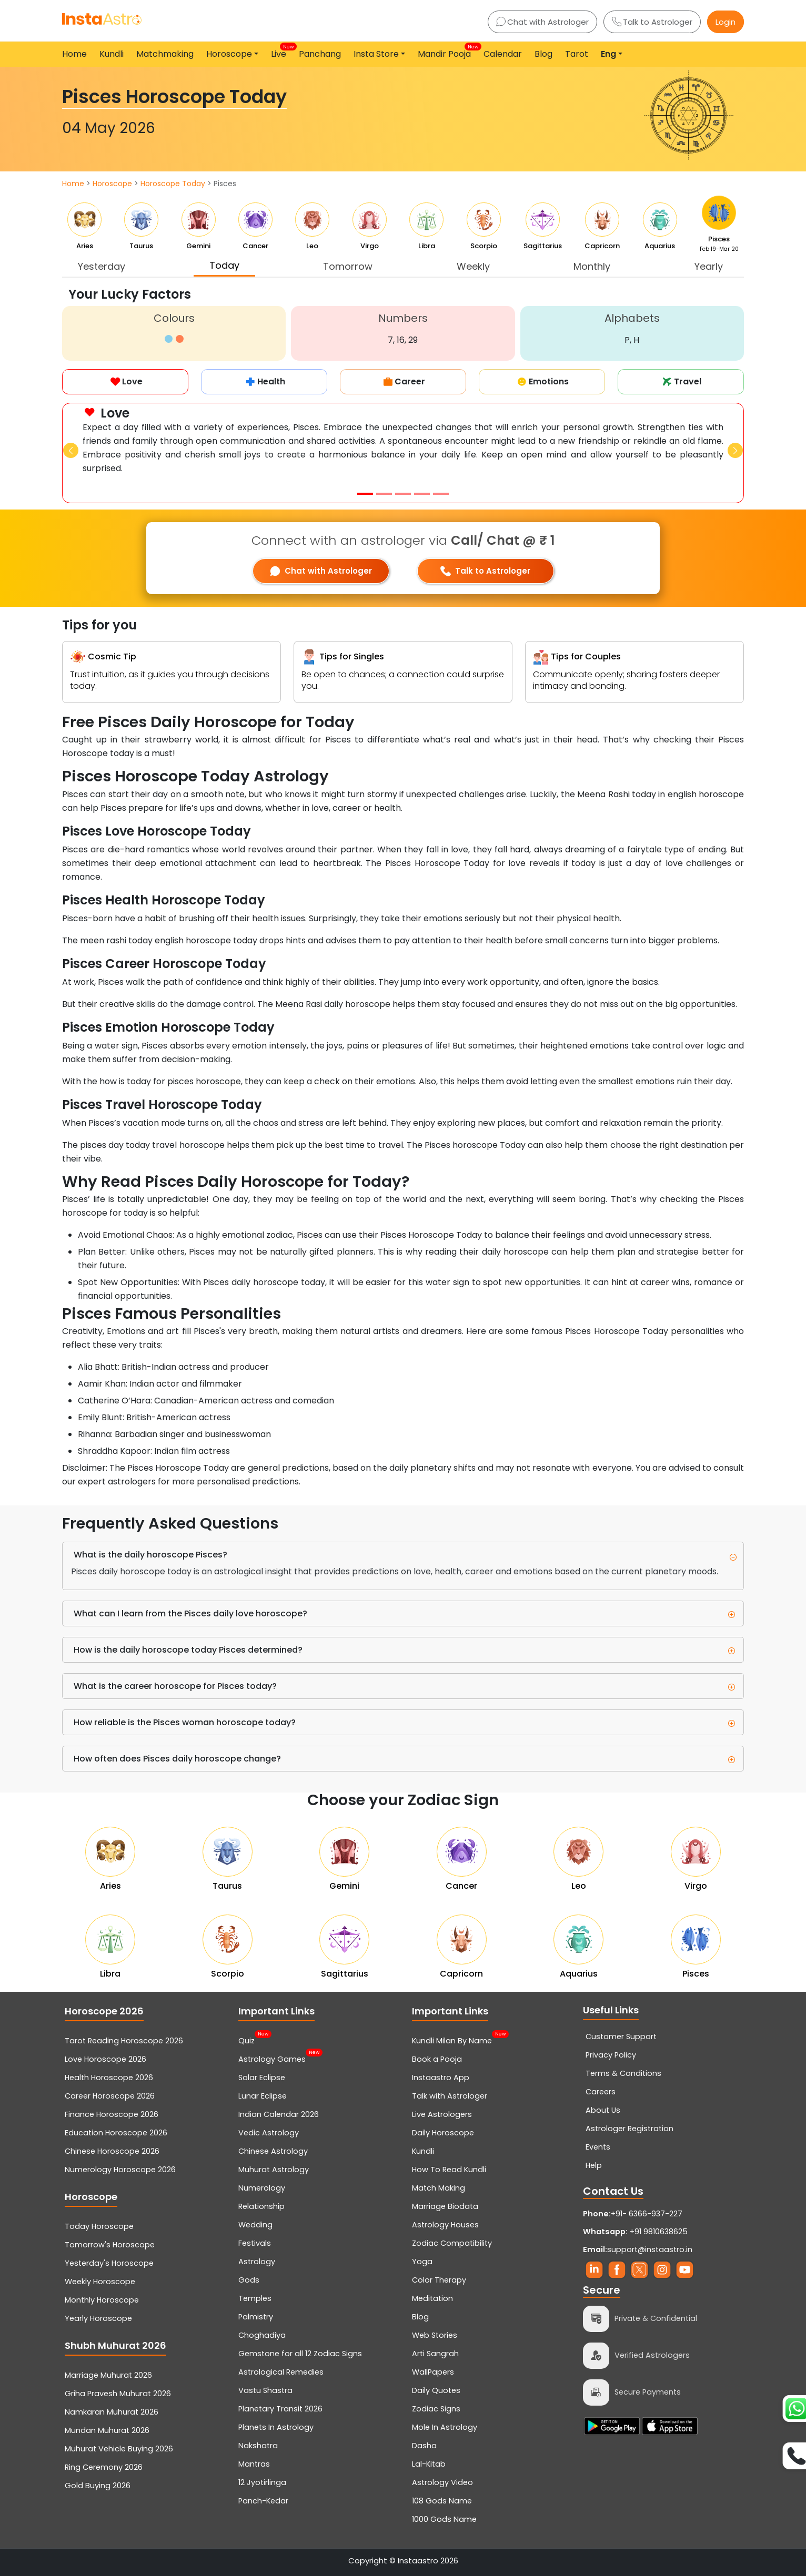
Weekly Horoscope (100, 2281)
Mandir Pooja (446, 51)
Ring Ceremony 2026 (104, 2467)
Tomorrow (347, 266)
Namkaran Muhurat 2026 (111, 2412)
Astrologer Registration (629, 2128)
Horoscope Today (172, 183)
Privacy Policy (611, 2055)
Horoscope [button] (229, 54)
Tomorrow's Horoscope (110, 2244)
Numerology (261, 2188)
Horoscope (112, 183)
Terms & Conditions (623, 2073)
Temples (254, 2298)
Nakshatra (258, 2445)
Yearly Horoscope (98, 2318)
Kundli (111, 54)
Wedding (255, 2224)
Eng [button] (608, 54)
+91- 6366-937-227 (646, 2213)
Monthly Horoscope (102, 2300)
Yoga (422, 2261)
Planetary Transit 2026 (280, 2409)
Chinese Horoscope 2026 (112, 2151)
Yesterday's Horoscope (109, 2263)
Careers (601, 2091)
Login (726, 21)
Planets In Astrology (276, 2427)
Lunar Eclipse (262, 2096)
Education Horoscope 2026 (116, 2132)
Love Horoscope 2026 (105, 2059)
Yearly (708, 266)
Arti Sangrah (435, 2353)
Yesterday (101, 266)
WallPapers (433, 2372)
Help (594, 2165)
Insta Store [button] (376, 54)
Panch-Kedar (263, 2501)
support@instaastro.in (649, 2249)
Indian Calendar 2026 (278, 2114)
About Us (603, 2110)
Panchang (320, 54)
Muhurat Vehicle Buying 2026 (119, 2448)
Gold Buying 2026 (97, 2485)
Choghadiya (262, 2335)
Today (224, 265)
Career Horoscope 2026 (110, 2096)
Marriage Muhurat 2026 (108, 2375)
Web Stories (434, 2335)
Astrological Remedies (281, 2372)
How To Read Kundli (449, 2169)
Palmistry (255, 2317)
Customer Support (621, 2036)
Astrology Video (442, 2482)
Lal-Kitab (429, 2464)
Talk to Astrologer (652, 21)
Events (598, 2147)
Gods (248, 2280)
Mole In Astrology (444, 2427)
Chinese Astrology (273, 2151)
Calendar (502, 54)
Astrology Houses (445, 2224)
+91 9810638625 (635, 2231)
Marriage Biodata (445, 2206)
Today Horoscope (99, 2226)
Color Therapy (439, 2280)
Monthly (591, 266)
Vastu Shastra (265, 2390)
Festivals (254, 2243)
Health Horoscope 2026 (109, 2077)
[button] (70, 450)
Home (74, 54)
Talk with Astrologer (449, 2096)
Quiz (246, 2039)
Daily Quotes (436, 2390)
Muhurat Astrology (273, 2169)
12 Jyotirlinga (262, 2482)
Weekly (473, 266)
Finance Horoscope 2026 (111, 2114)
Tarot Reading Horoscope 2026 (124, 2040)
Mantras (254, 2464)
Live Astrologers (442, 2114)
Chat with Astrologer (542, 21)
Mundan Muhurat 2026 (107, 2430)
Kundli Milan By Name (452, 2039)
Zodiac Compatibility (452, 2243)
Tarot (576, 54)
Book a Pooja (437, 2059)
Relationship (261, 2206)
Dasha (424, 2445)
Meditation (432, 2298)
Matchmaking (165, 54)
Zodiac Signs (436, 2409)
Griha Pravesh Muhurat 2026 (118, 2393)
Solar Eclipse (261, 2077)
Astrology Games (272, 2058)
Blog (543, 54)
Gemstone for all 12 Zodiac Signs (300, 2353)
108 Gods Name (442, 2501)
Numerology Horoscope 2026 (120, 2169)
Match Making (438, 2188)
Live (280, 51)
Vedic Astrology (268, 2132)
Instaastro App (440, 2077)
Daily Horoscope (443, 2132)
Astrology (256, 2261)
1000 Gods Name (444, 2519)
